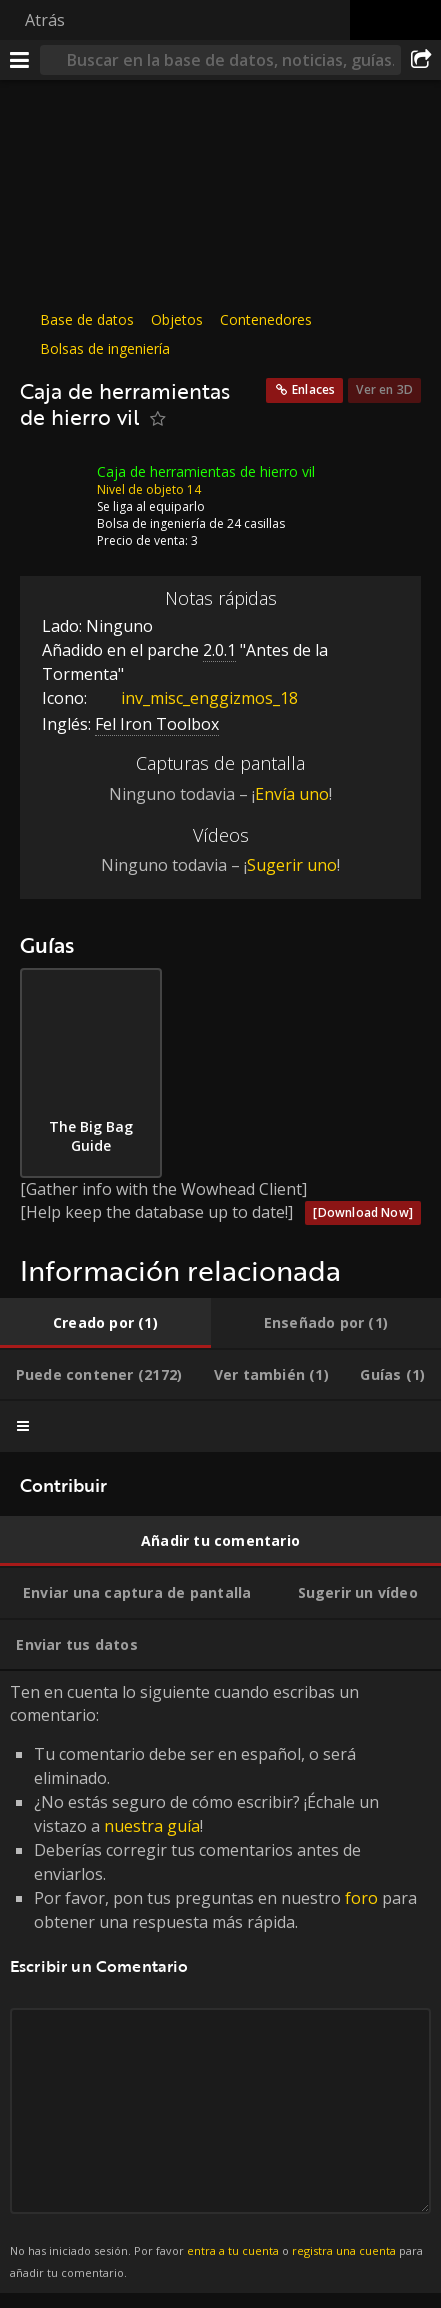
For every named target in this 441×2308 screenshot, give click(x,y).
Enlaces (313, 389)
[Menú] (20, 60)
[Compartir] (421, 60)
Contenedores (266, 319)
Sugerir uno (292, 865)
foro (361, 1898)
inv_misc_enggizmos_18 (194, 698)
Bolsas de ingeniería (105, 348)
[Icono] (54, 487)
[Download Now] (363, 1212)
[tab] (105, 1323)
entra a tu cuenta (233, 2250)
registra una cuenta (344, 2250)
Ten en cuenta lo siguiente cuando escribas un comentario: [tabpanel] (220, 1982)
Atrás (45, 20)
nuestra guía (152, 1826)
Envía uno (292, 794)
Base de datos (87, 319)
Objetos (177, 319)
